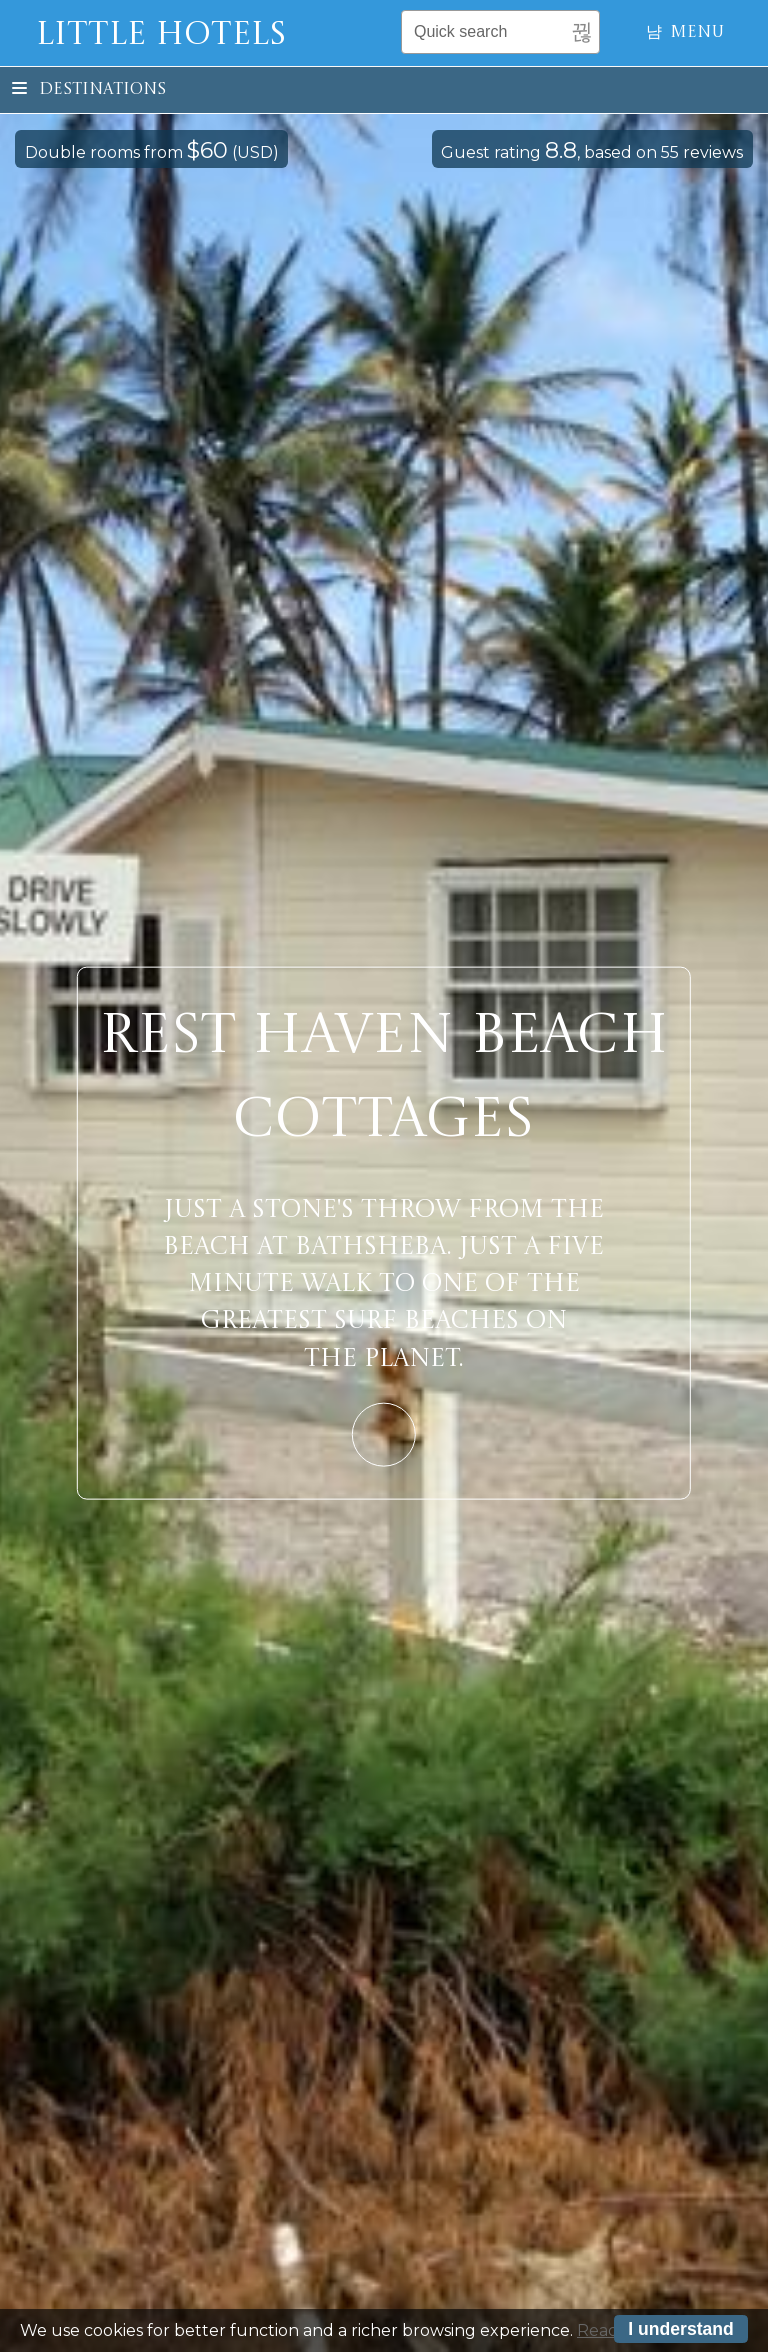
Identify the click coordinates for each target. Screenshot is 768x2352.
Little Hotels (161, 36)
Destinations (89, 90)
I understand (681, 2331)
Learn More (384, 1434)
